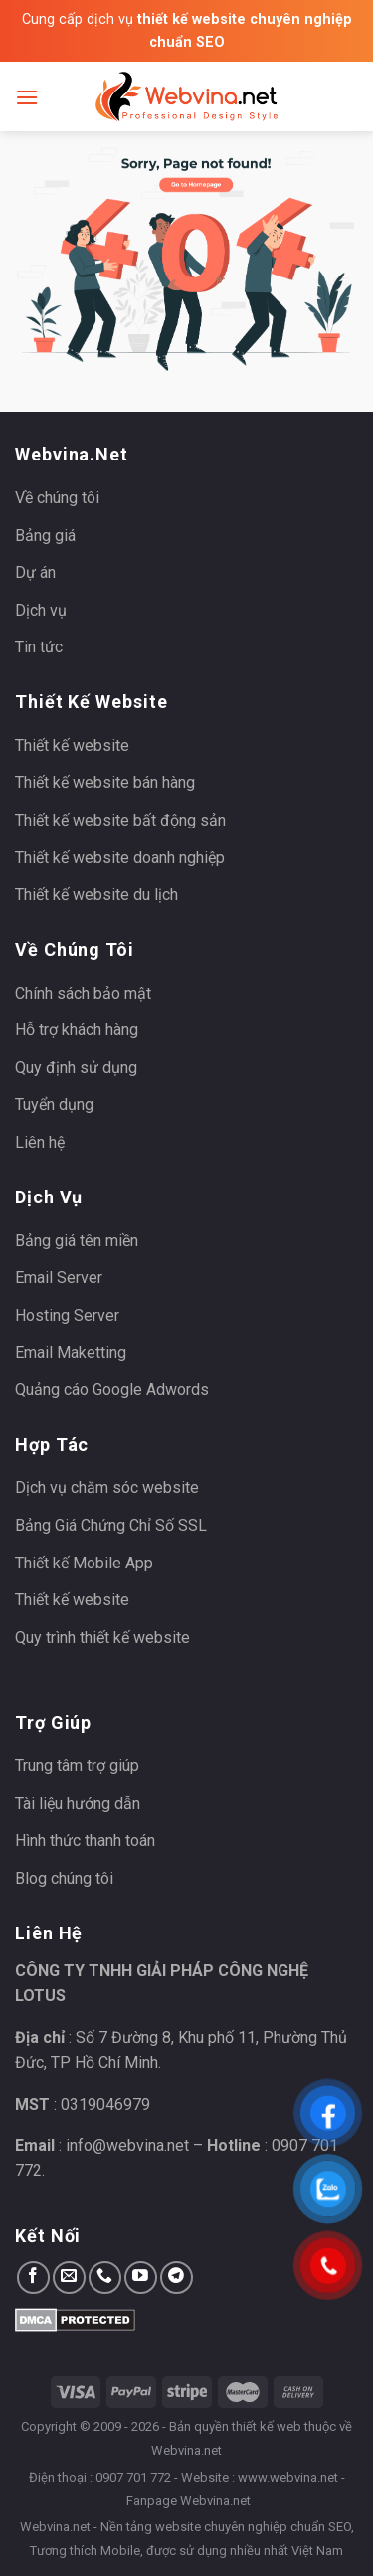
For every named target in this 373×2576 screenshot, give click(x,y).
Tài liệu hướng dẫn (77, 1803)
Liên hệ (40, 1142)
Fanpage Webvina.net (188, 2500)
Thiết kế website (72, 745)
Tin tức (39, 647)
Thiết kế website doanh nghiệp (120, 857)
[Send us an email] (69, 2277)
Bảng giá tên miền (76, 1240)
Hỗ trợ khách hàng (76, 1029)
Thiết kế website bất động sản (120, 820)
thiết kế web (266, 2426)
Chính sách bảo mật (83, 993)
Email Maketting (70, 1352)
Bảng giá (45, 535)
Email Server (58, 1277)
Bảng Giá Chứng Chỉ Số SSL (111, 1525)
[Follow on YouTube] (140, 2277)
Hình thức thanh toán (85, 1840)
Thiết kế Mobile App (84, 1563)
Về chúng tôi (57, 497)
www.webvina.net (288, 2477)
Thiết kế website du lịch (96, 894)
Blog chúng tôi (64, 1878)
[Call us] (105, 2277)
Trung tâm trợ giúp (77, 1765)
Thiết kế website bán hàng (105, 782)
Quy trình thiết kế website (102, 1637)
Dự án (35, 572)
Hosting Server (67, 1315)
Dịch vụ (41, 610)
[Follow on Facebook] (33, 2277)
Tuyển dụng (54, 1104)
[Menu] (27, 97)
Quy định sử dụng (76, 1067)
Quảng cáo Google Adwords (112, 1389)
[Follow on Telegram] (176, 2277)
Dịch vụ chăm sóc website (107, 1487)
